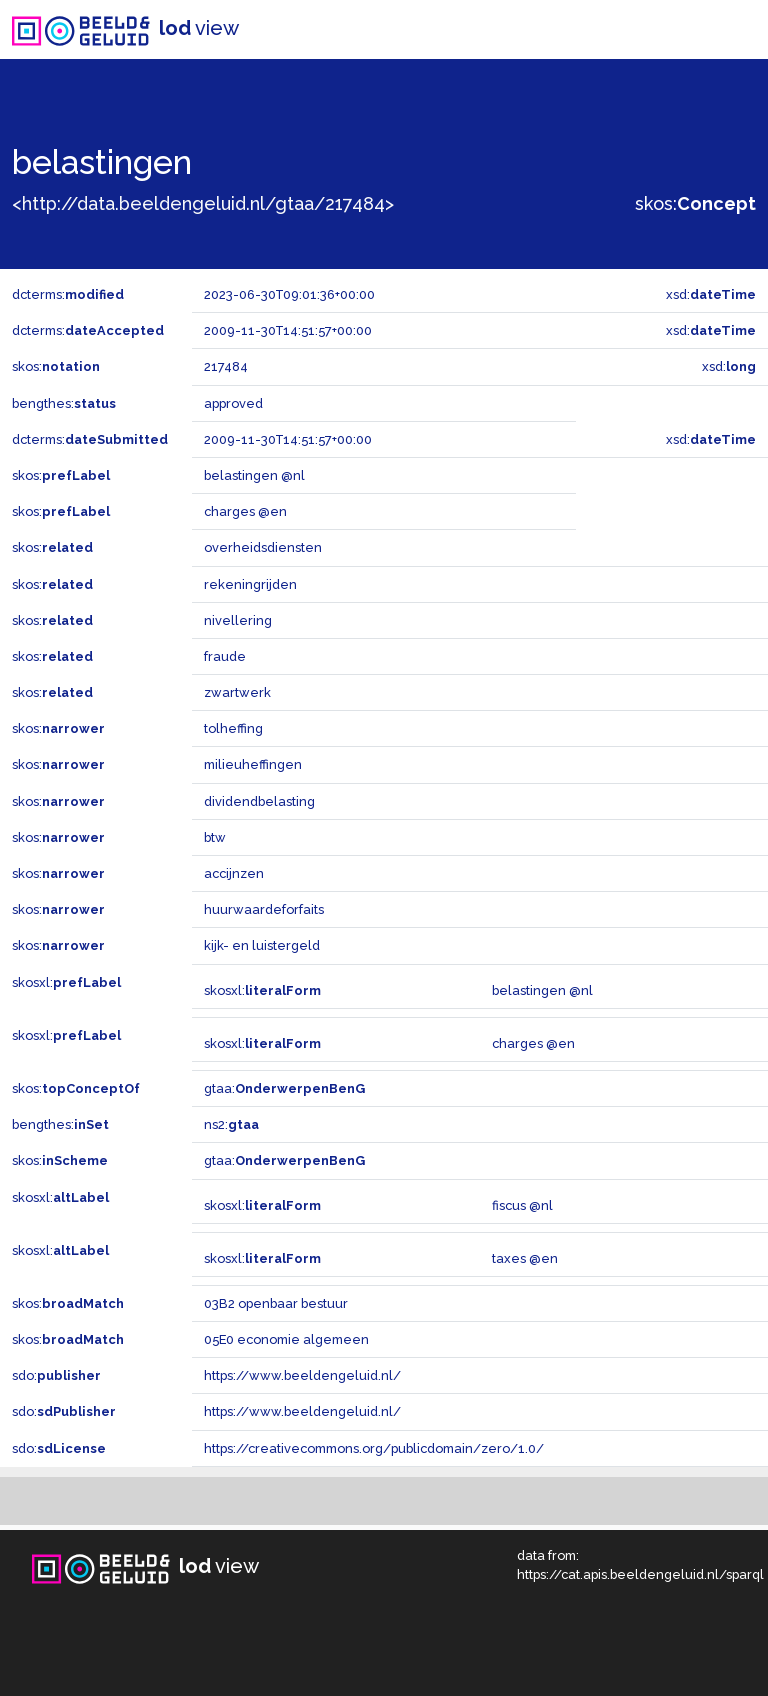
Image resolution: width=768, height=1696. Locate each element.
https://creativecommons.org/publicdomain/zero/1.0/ (374, 1448)
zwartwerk (237, 692)
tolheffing (233, 728)
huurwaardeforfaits (264, 909)
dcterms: (68, 294)
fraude (225, 656)
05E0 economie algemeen (286, 1339)
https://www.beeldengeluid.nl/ (302, 1375)
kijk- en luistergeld (262, 945)
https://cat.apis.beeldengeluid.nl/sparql (640, 1574)
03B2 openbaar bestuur (276, 1303)
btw (215, 837)
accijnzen (234, 873)
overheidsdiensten (263, 547)
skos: (695, 203)
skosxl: (66, 982)
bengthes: (64, 403)
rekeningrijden (250, 584)
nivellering (238, 620)
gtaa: (284, 1088)
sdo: (56, 1375)
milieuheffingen (253, 764)
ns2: (231, 1124)
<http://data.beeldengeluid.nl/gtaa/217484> (203, 203)
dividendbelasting (259, 801)
